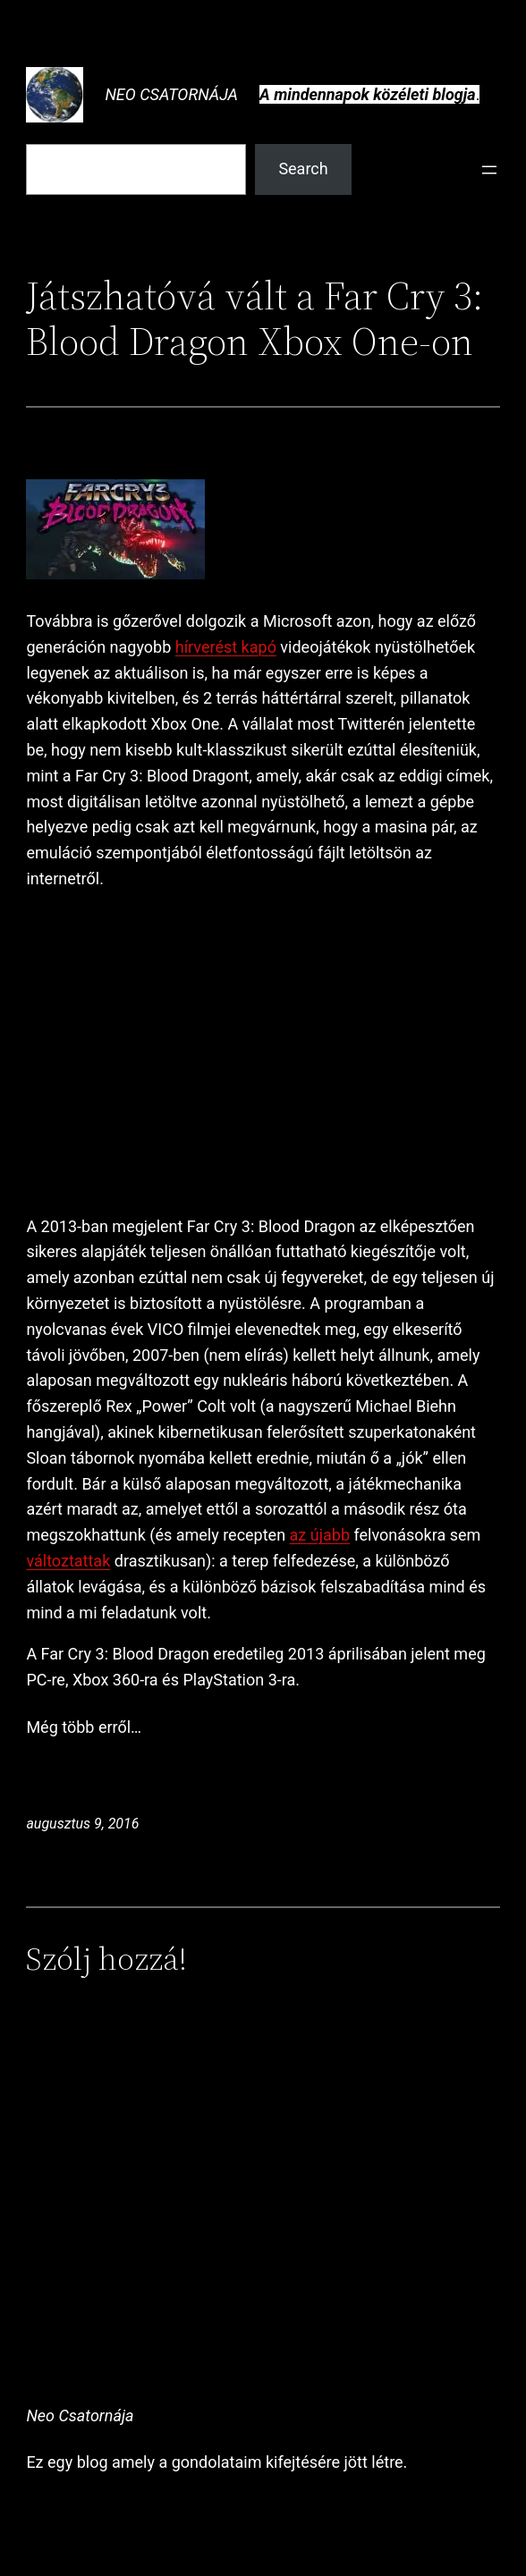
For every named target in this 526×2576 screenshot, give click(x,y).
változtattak (68, 1560)
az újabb (320, 1534)
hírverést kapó (225, 647)
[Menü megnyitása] (489, 170)
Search (302, 168)
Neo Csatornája (171, 94)
